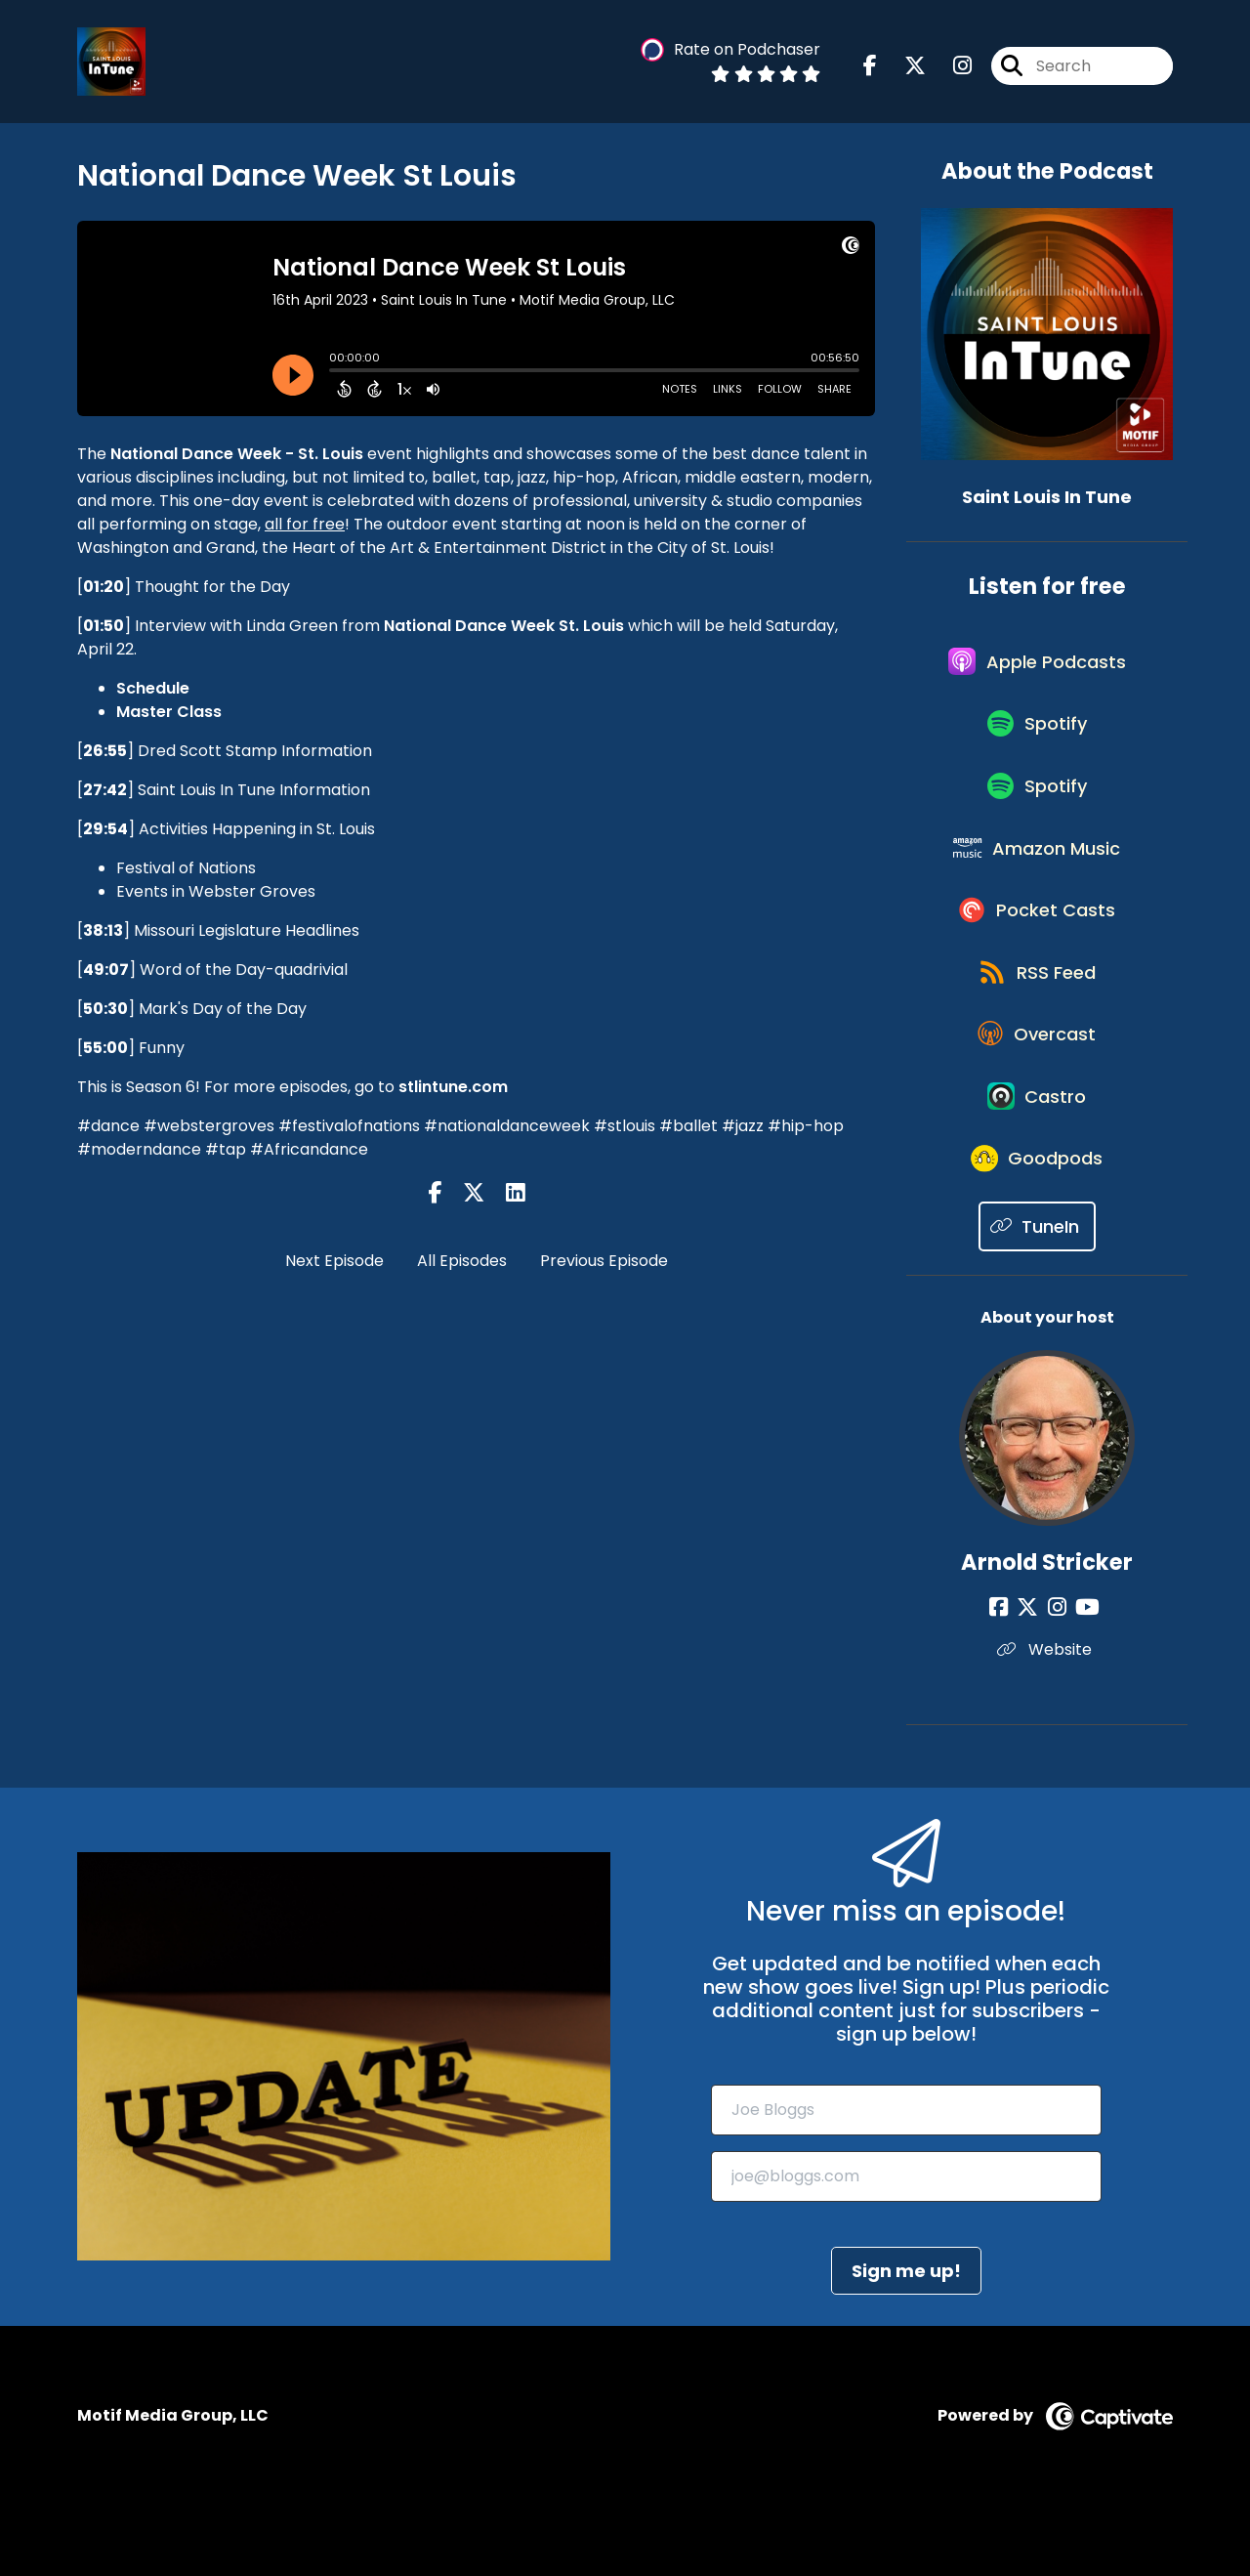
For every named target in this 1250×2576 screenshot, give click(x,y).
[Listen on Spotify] (1037, 738)
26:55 (105, 750)
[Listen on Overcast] (1037, 1086)
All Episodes (462, 1260)
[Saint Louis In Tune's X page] (903, 68)
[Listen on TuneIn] (1038, 1297)
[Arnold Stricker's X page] (1033, 1678)
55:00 (105, 1047)
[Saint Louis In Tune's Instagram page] (951, 68)
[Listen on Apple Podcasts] (1037, 668)
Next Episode (334, 1260)
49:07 (106, 969)
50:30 (105, 1008)
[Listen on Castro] (1037, 1156)
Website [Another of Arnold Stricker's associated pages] (1047, 1720)
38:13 (103, 930)
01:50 (103, 625)
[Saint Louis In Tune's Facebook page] (870, 68)
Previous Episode (604, 1260)
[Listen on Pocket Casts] (1037, 947)
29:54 (105, 829)
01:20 (103, 586)
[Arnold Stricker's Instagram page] (1057, 1678)
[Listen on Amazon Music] (1037, 877)
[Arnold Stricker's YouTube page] (1082, 1678)
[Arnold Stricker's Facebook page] (1009, 1678)
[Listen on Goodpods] (1037, 1227)
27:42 (105, 790)
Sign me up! (906, 2340)
